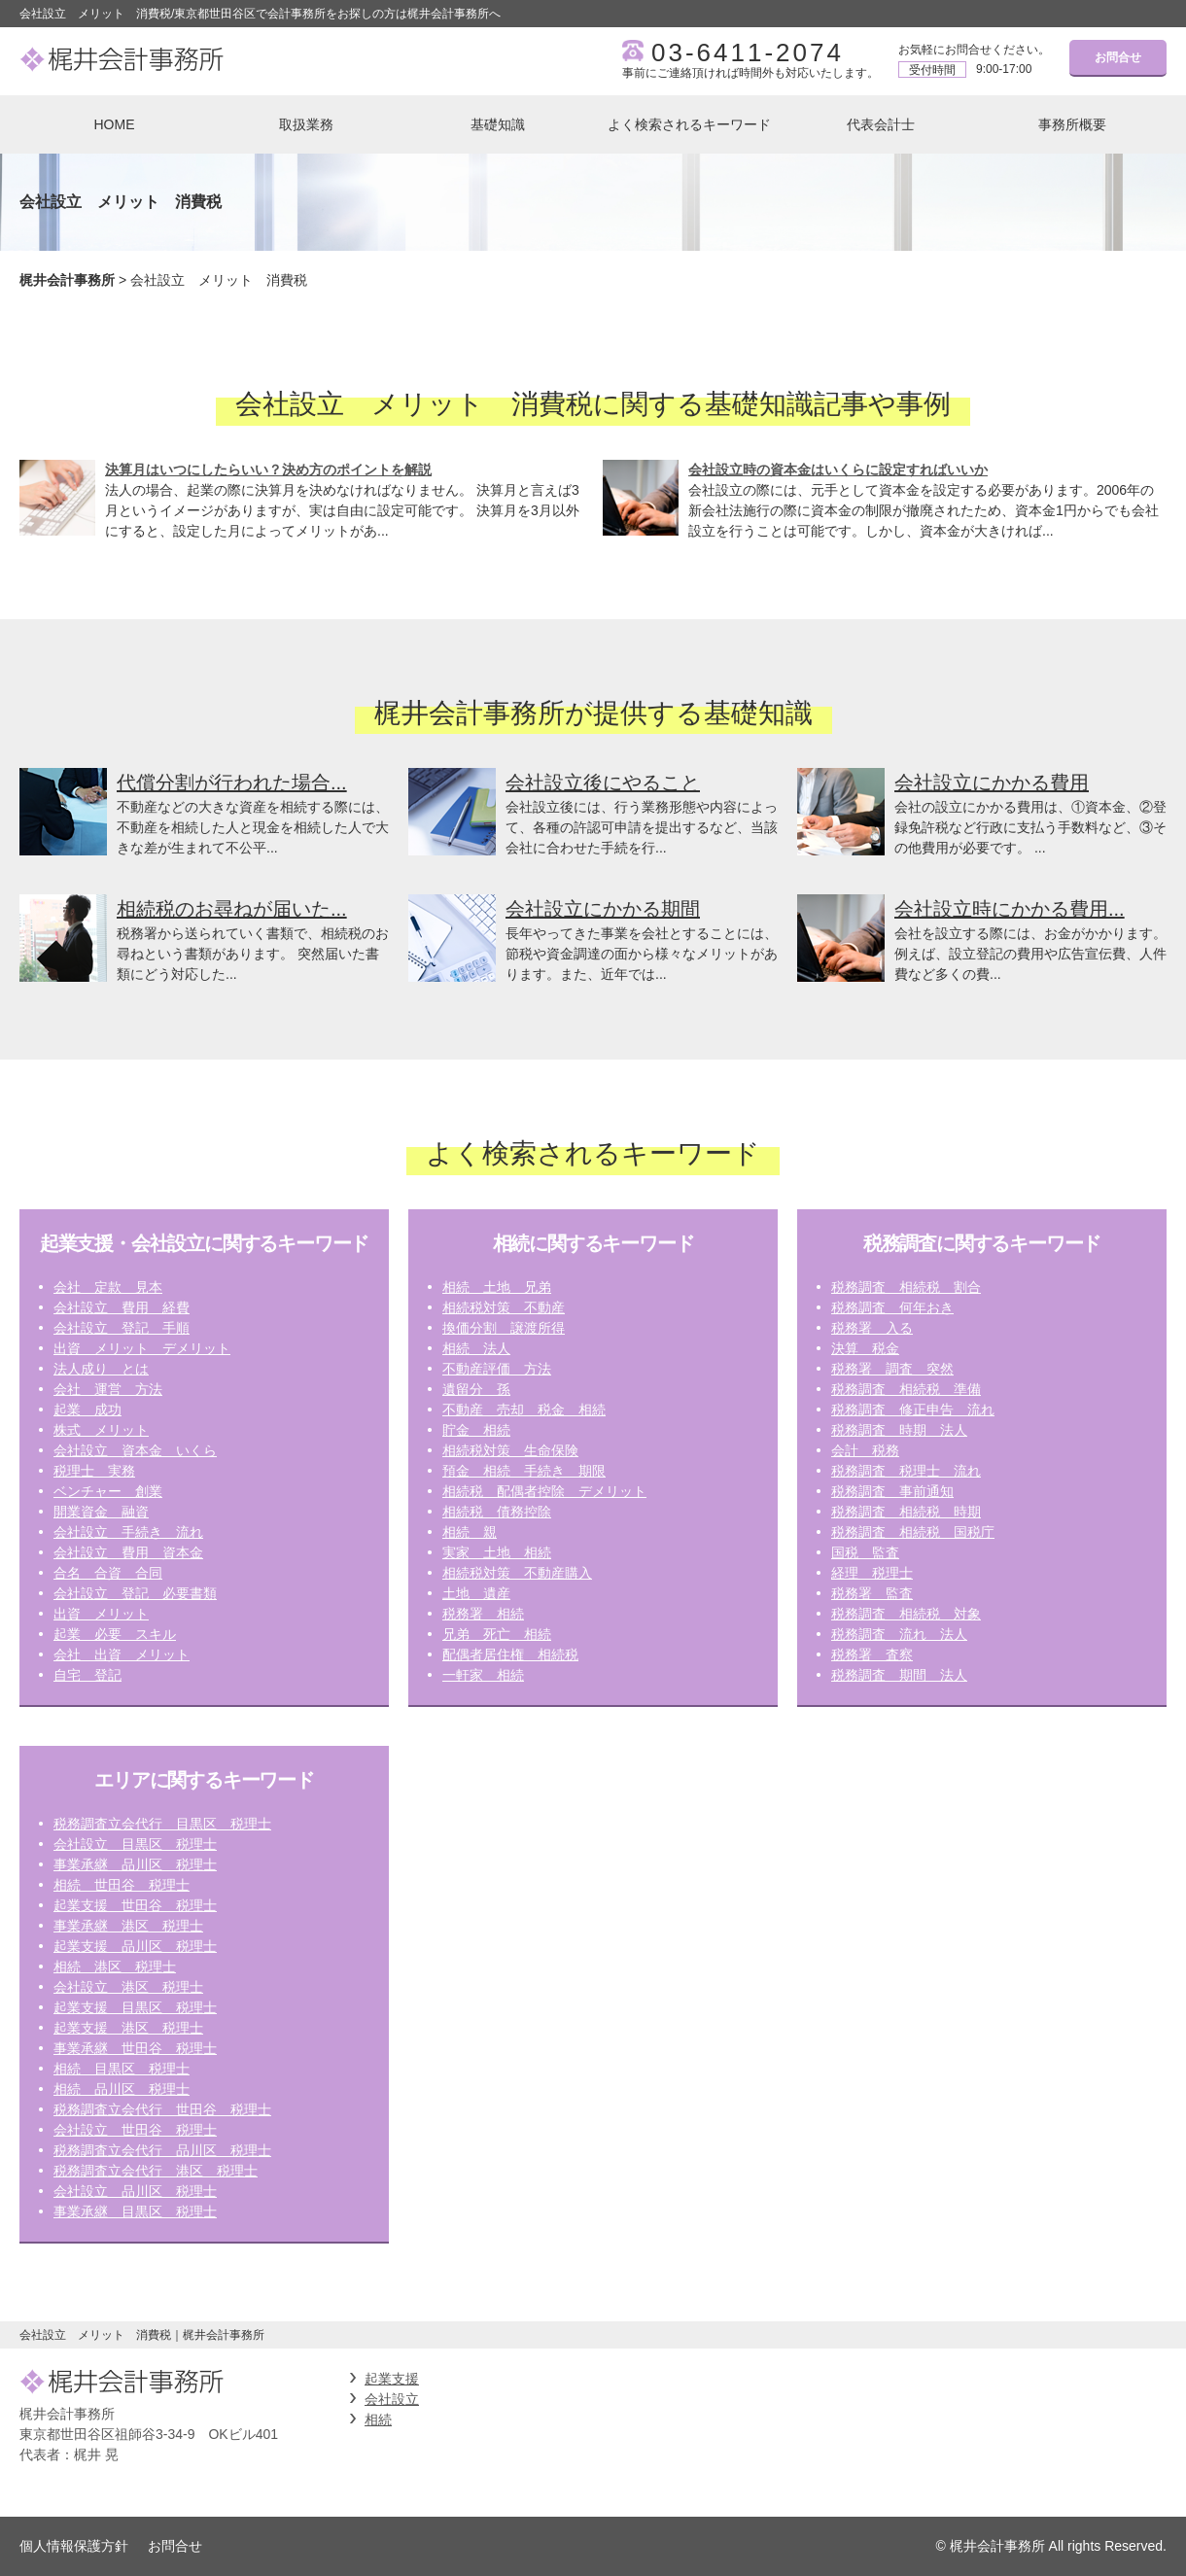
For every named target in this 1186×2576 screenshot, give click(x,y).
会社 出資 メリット (121, 1654)
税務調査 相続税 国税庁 (912, 1532)
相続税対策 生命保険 (510, 1450)
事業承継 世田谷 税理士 (135, 2048)
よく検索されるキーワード (689, 124)
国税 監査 (865, 1552)
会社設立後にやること (603, 782)
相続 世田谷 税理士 (121, 1885)
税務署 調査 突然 (892, 1368)
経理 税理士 (872, 1573)
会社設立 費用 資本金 (128, 1552)
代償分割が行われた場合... (232, 782)
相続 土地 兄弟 (496, 1287)
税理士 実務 (94, 1471)
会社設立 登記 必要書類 (135, 1593)
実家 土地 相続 (496, 1552)
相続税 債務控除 (496, 1511)
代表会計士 (881, 124)
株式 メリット (101, 1430)
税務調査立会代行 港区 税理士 (155, 2170)
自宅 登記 (87, 1675)
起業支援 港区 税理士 (128, 2028)
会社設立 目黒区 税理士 (135, 1844)
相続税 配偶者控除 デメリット (544, 1491)
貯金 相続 (476, 1430)
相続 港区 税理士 (114, 1966)
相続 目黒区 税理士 (121, 2068)
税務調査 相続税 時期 (906, 1511)
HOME (114, 124)
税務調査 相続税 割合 (906, 1287)
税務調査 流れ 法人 (899, 1634)
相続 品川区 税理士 (121, 2089)
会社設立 (392, 2399)
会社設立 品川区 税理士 (135, 2191)
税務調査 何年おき (892, 1307)
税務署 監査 (872, 1593)
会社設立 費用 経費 (121, 1307)
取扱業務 (306, 124)
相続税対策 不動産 (503, 1307)
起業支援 (392, 2378)
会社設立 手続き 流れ (128, 1532)
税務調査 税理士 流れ (906, 1471)
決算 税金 (865, 1348)
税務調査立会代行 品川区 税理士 (162, 2150)
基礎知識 (498, 124)
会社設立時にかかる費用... (1009, 909)
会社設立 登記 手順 (121, 1328)
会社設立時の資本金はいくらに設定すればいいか (838, 469)
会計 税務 (865, 1450)
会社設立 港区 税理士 (128, 1987)
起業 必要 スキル (114, 1634)
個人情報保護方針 (73, 2546)
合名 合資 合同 (107, 1573)
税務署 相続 (483, 1613)
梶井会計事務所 (67, 280)
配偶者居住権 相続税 (510, 1654)
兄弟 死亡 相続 (496, 1634)
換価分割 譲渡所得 (503, 1328)
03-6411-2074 (747, 52)
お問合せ (1118, 57)
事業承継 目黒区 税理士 (135, 2211)
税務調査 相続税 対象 (906, 1613)
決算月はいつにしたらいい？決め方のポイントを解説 (268, 469)
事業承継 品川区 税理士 (135, 1864)
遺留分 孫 (476, 1389)
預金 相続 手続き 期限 (524, 1471)
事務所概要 (1072, 124)
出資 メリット (101, 1613)
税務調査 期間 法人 (899, 1675)
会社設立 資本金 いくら (135, 1450)
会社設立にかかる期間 (603, 909)
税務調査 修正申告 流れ (912, 1409)
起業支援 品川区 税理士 (135, 1946)
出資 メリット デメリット (141, 1348)
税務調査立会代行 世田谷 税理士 (162, 2109)
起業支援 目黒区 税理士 (135, 2007)
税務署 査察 (872, 1654)
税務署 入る (872, 1328)
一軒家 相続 (483, 1675)
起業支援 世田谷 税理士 (135, 1905)
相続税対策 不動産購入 (517, 1573)
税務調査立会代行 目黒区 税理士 (162, 1823)
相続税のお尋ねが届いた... (232, 909)
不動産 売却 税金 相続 (524, 1409)
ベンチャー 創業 (107, 1491)
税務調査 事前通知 (892, 1491)
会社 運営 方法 (107, 1389)
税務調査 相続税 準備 (906, 1389)
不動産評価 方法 (496, 1368)
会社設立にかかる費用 (991, 782)
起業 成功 (87, 1409)
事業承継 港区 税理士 (128, 1925)
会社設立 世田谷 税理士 (135, 2130)
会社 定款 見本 (107, 1287)
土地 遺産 (476, 1593)
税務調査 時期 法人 (899, 1430)
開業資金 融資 (101, 1511)
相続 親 (469, 1532)
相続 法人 (476, 1348)
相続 (378, 2419)
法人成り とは (101, 1368)
